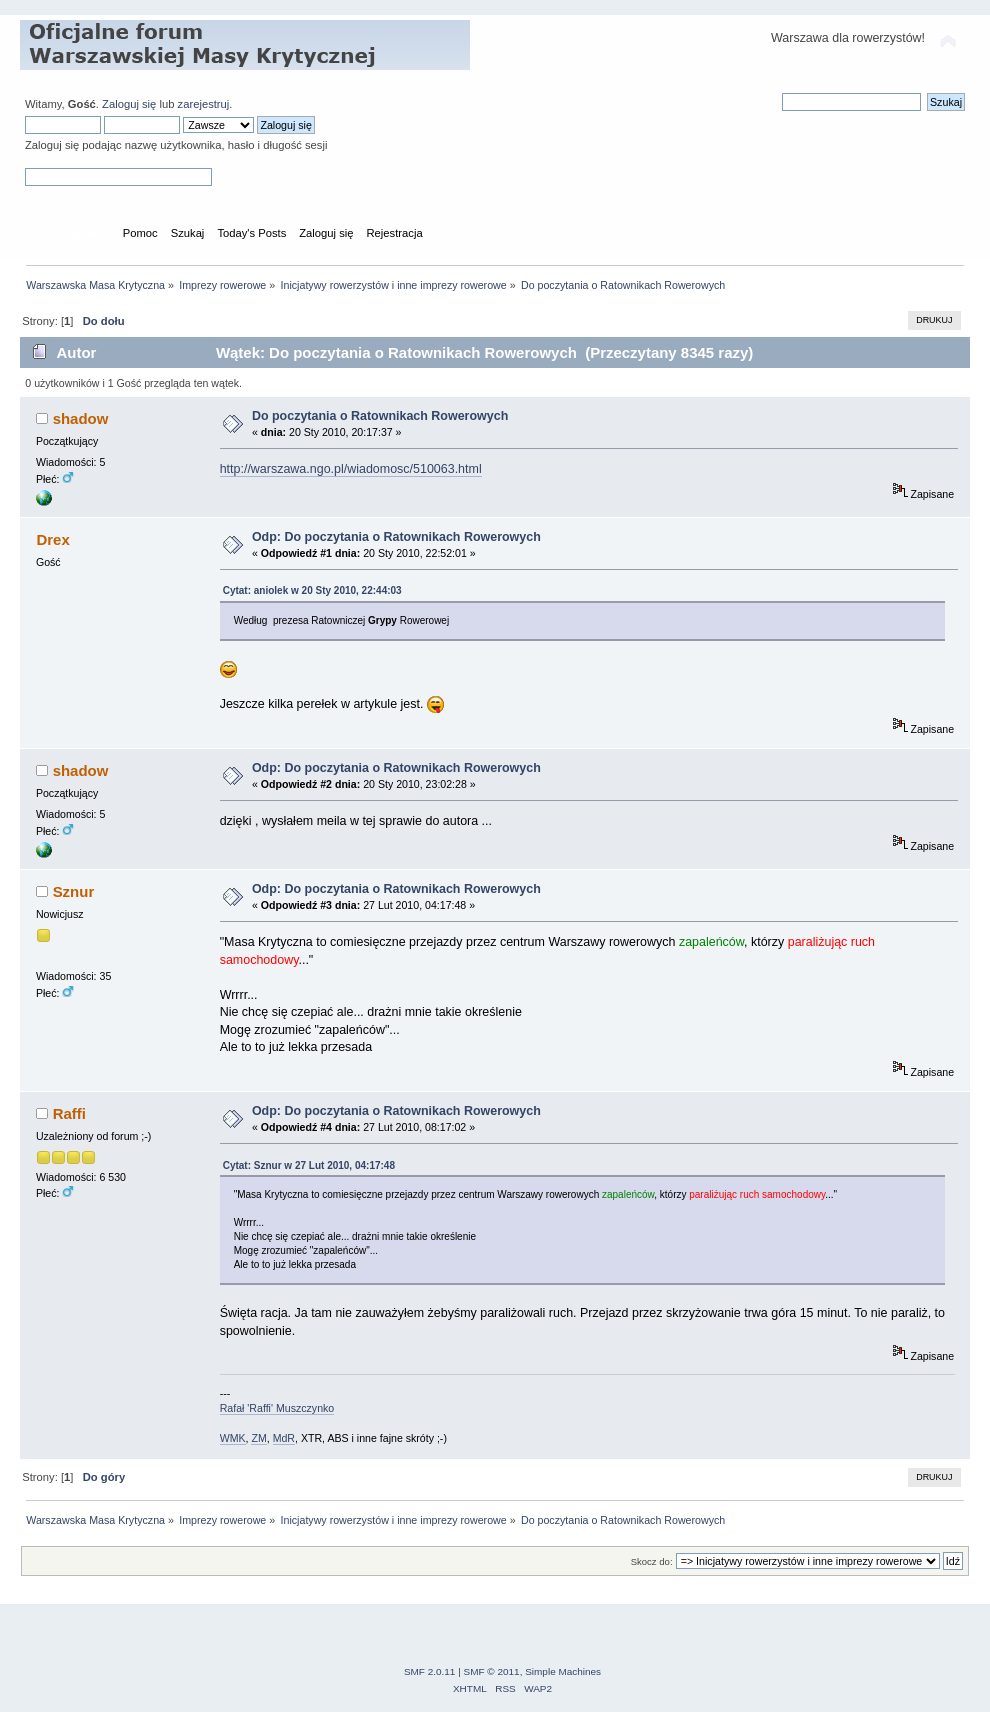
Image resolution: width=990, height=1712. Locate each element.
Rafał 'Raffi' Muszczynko (277, 1408)
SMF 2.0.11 (430, 1671)
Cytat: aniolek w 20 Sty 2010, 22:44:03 (312, 590)
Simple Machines (563, 1671)
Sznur (74, 891)
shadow (81, 418)
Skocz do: (652, 1561)
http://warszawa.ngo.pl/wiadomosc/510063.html (351, 469)
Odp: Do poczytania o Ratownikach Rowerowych (396, 537)
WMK (233, 1438)
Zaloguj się (129, 104)
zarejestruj (204, 104)
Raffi (69, 1113)
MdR (284, 1438)
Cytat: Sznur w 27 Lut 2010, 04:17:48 (309, 1165)
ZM (258, 1438)
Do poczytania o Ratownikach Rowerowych (380, 416)
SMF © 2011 (492, 1671)
